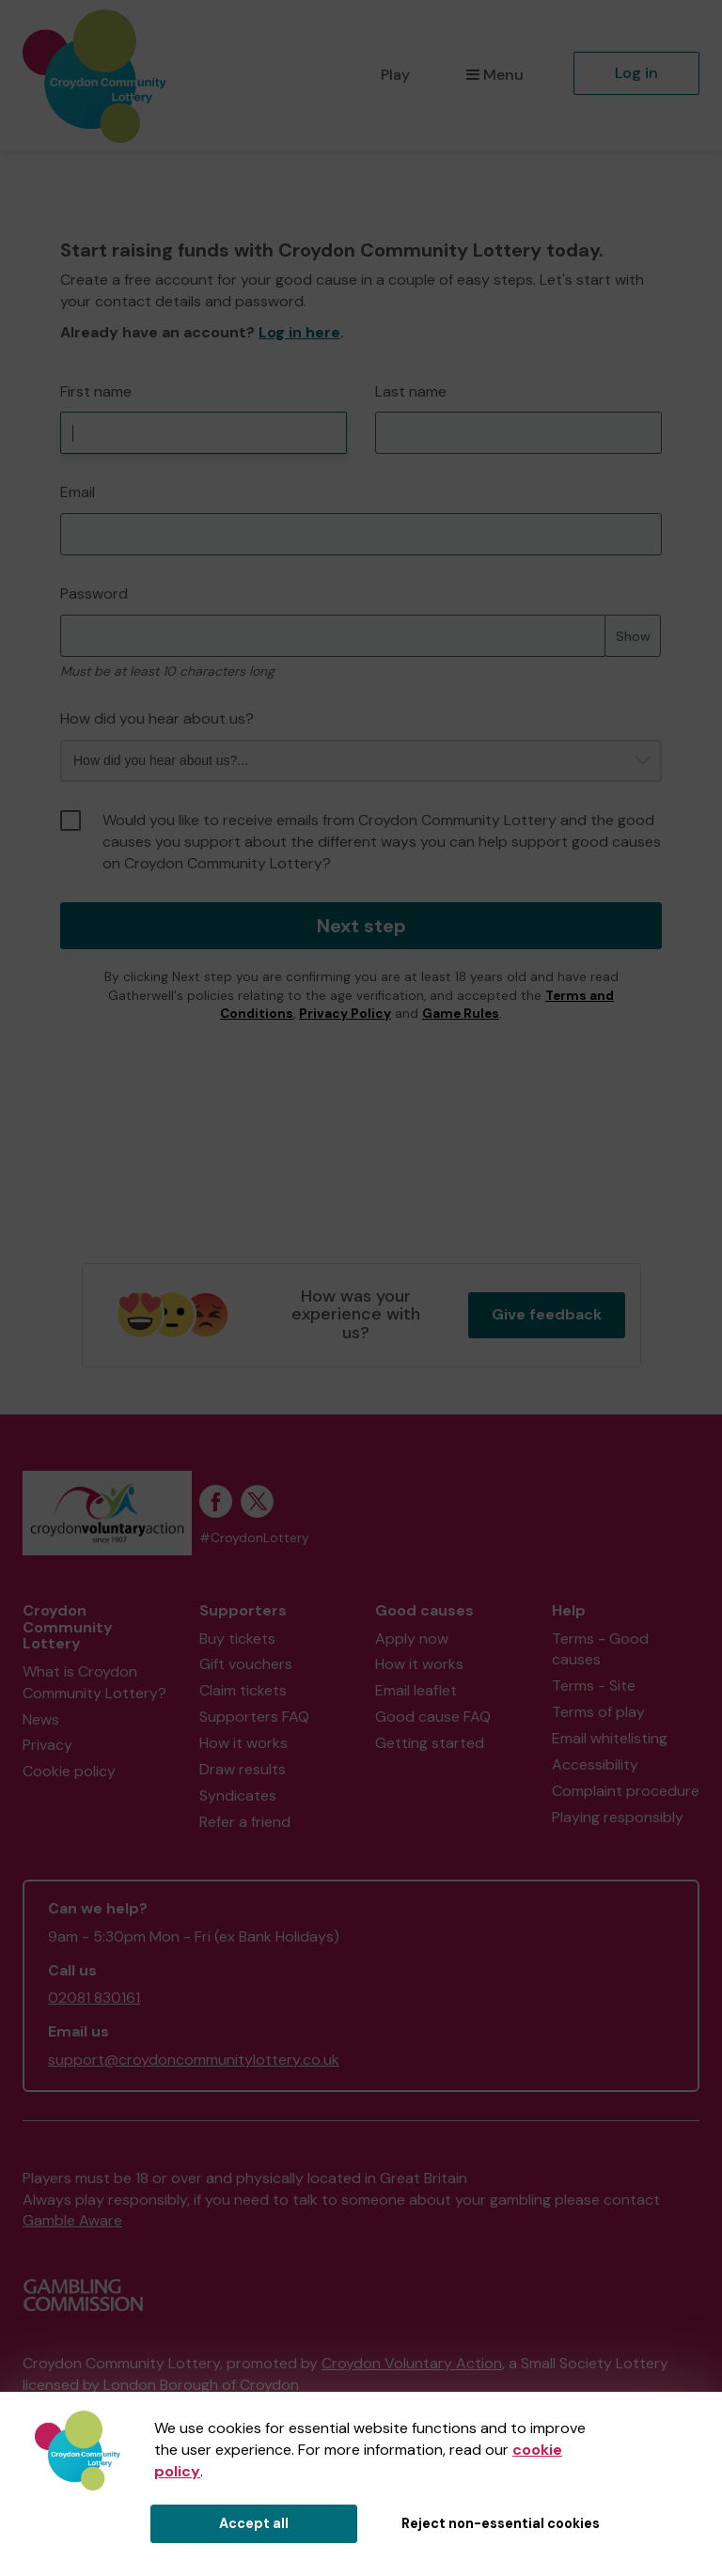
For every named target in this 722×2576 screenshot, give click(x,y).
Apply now (411, 1638)
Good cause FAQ (433, 1716)
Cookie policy (69, 1771)
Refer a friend (244, 1822)
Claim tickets (243, 1690)
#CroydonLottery (254, 1538)
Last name (411, 391)
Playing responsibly (617, 1817)
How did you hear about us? (157, 718)
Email (77, 492)
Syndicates (237, 1795)
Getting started (429, 1743)
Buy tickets (237, 1638)
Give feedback (547, 1314)
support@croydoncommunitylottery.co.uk (193, 2059)
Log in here (299, 332)
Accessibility (595, 1764)
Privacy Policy (345, 1014)
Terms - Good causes (600, 1649)
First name (96, 391)
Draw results (242, 1769)
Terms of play (598, 1712)
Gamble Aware (72, 2220)
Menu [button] (495, 75)
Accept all (254, 2523)
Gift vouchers (245, 1664)
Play (395, 75)
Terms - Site (594, 1685)
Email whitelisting (609, 1738)
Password (94, 593)
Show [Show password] (633, 636)
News (41, 1719)
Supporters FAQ (254, 1716)
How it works (243, 1743)
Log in (636, 73)
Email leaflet (416, 1690)
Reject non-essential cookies (500, 2523)
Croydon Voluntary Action (412, 2363)
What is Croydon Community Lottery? (94, 1682)
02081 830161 (94, 1997)
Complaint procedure (625, 1791)
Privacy (47, 1745)
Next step (361, 925)
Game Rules (460, 1014)
